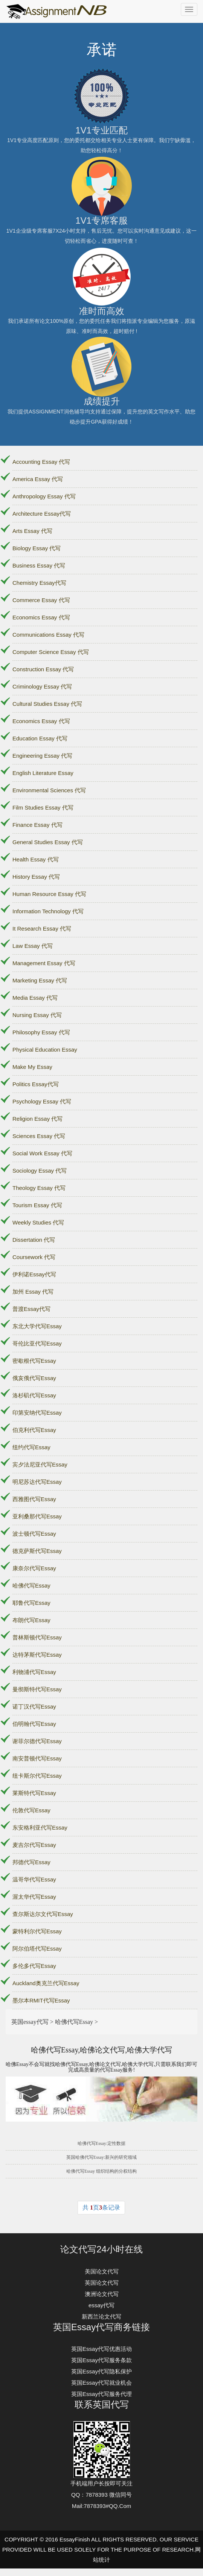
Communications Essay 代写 (48, 634)
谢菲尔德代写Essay (37, 1741)
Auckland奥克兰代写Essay (45, 1983)
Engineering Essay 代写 (42, 755)
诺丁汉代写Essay (34, 1706)
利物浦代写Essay (34, 1672)
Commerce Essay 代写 (41, 600)
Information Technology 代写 (48, 911)
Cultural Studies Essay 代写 (47, 704)
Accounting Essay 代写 (41, 462)
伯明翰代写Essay (34, 1724)
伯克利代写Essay (34, 1430)
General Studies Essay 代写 (47, 842)
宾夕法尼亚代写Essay (39, 1464)
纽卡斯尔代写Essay (37, 1775)
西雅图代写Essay (34, 1499)
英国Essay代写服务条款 (101, 2360)
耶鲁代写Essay (31, 1603)
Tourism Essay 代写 (37, 1205)
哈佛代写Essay (31, 1585)
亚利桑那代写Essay (37, 1516)
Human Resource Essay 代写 (49, 894)
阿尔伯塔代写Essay (37, 1948)
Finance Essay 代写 (37, 825)
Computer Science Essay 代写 (50, 652)
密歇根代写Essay (34, 1361)
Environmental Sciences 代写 (49, 790)
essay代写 (101, 2305)
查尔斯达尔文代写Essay (42, 1914)
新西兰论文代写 (101, 2316)
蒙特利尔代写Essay (37, 1931)
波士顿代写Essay (34, 1533)
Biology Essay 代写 (36, 548)
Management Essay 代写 (43, 963)
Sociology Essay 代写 (39, 1170)
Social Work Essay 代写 (42, 1153)
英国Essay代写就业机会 (101, 2382)
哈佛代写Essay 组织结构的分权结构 (101, 2171)
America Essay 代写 (37, 479)
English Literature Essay (42, 773)
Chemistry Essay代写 (39, 583)
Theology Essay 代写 (39, 1188)
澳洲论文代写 (102, 2294)
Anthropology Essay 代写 (44, 496)
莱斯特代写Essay (34, 1793)
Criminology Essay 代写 (42, 686)
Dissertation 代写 (33, 1240)
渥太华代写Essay (34, 1896)
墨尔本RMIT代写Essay (41, 2000)
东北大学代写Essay (37, 1326)
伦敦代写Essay (31, 1810)
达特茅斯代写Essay (37, 1654)
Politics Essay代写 (35, 1084)
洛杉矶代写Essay (34, 1395)
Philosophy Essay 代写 (41, 1032)
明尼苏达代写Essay (37, 1482)
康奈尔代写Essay (34, 1568)
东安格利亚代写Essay (39, 1827)
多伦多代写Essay (34, 1966)
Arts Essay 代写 (32, 531)
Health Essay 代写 (35, 859)
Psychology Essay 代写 (41, 1101)
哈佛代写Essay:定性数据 (101, 2143)
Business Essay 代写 (38, 565)
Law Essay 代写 (32, 946)
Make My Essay (32, 1067)
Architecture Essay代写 (41, 513)
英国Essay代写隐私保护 (101, 2371)
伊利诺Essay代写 (34, 1274)
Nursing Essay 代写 (37, 1015)
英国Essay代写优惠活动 (101, 2349)
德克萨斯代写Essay (37, 1551)
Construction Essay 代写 (43, 669)
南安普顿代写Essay (37, 1758)
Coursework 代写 (33, 1257)
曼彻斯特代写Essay (37, 1689)
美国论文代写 (102, 2271)
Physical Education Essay (44, 1049)
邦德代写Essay (31, 1862)
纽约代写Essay (31, 1447)
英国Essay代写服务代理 (101, 2394)
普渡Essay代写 (31, 1309)
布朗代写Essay (31, 1620)
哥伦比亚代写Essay (37, 1343)
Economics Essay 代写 (41, 617)
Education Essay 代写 (39, 738)
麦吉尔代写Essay (34, 1845)
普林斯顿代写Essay (37, 1637)
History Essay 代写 (36, 876)
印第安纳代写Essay (37, 1412)
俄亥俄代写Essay (34, 1378)
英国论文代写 (102, 2282)
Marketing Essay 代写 (39, 980)
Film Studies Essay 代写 (42, 807)
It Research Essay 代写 (41, 928)
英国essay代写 (30, 2022)
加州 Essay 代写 (32, 1291)
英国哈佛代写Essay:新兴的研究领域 (101, 2157)
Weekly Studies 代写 (38, 1222)
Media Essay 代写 (35, 997)
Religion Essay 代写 (37, 1118)
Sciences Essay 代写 (38, 1136)
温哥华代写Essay (34, 1879)
